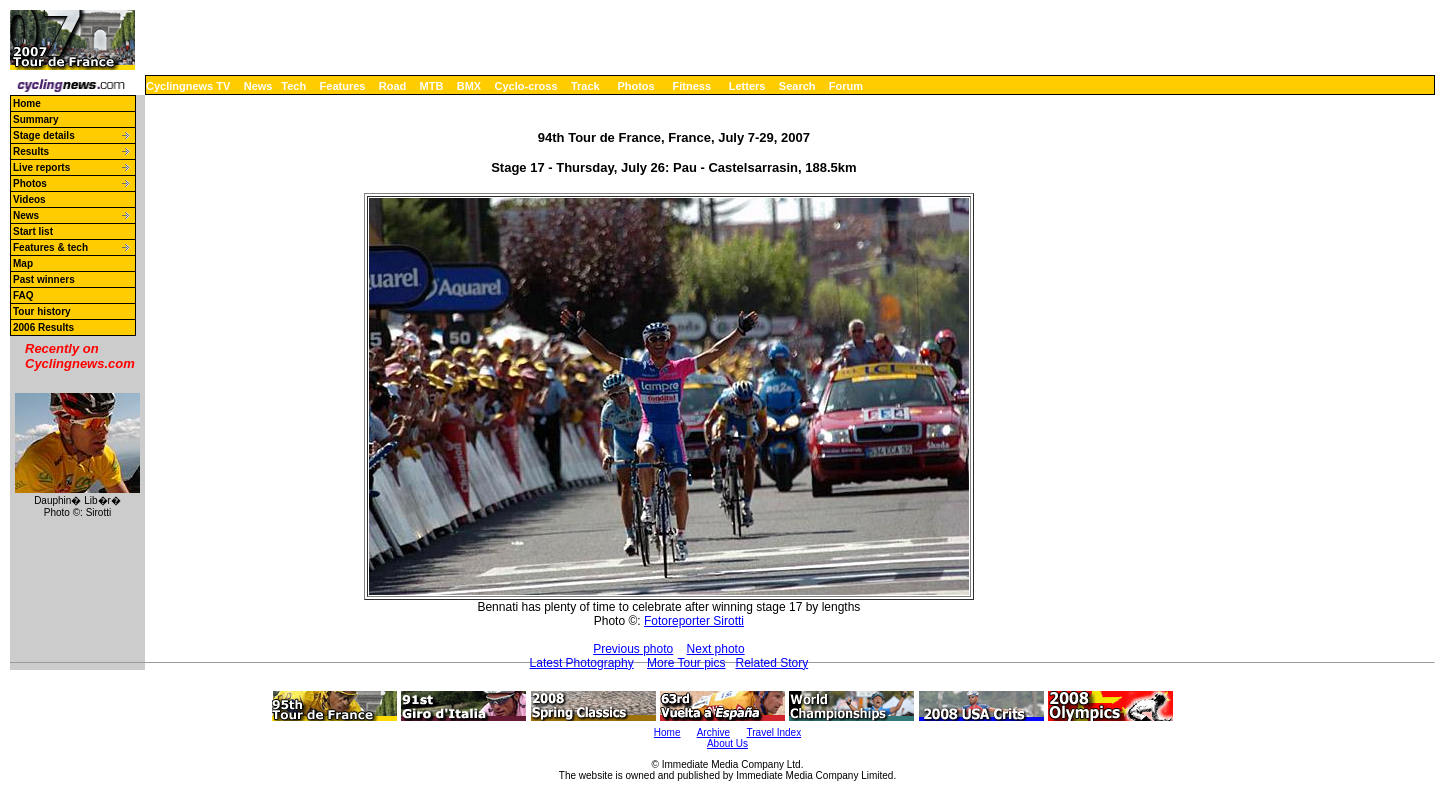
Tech (293, 86)
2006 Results (43, 327)
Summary (36, 119)
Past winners (44, 279)
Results (31, 151)
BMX (469, 86)
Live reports (41, 167)
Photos (635, 86)
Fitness (691, 86)
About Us (727, 743)
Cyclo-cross (526, 86)
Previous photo (633, 649)
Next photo (716, 649)
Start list (33, 231)
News (258, 86)
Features (343, 86)
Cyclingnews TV (188, 86)
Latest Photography (582, 663)
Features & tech (50, 247)
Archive (713, 732)
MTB (432, 86)
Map (23, 263)
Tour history (42, 311)
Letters (747, 86)
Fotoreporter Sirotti (694, 621)
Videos (29, 199)
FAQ (23, 295)
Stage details (44, 135)
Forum (846, 86)
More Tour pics (686, 663)
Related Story (772, 663)
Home (27, 103)
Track (585, 86)
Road (393, 86)
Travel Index (774, 732)
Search (797, 86)
